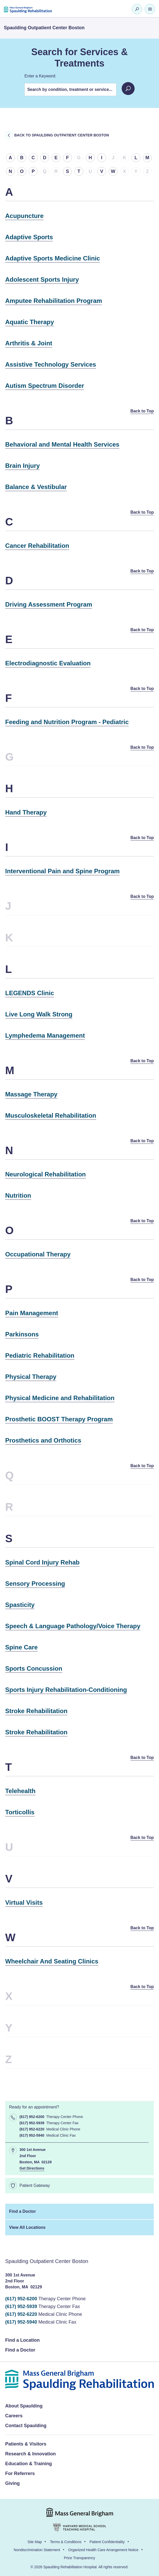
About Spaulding (24, 2405)
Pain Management (31, 1312)
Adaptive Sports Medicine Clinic (52, 258)
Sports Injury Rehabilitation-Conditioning (66, 1689)
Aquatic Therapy (29, 321)
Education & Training (28, 2463)
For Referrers (20, 2473)
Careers (14, 2415)
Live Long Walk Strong (38, 1014)
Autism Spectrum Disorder (44, 385)
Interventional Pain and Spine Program (62, 871)
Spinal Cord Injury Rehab (42, 1562)
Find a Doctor (22, 2211)
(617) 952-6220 (21, 2314)
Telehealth (20, 1790)
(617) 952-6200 (21, 2298)
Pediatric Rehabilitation (39, 1355)
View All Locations (27, 2227)
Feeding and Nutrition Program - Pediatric (67, 721)
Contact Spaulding (25, 2425)
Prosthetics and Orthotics (43, 1440)
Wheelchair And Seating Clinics (51, 1961)
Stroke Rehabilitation (36, 1710)
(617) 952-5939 (21, 2306)
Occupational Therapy (38, 1254)
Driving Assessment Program (48, 604)
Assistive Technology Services (50, 364)
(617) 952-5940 (21, 2322)
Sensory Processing (35, 1583)
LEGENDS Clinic (29, 992)
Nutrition (18, 1195)
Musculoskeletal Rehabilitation (50, 1115)
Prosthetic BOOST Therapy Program (59, 1419)
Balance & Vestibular (36, 486)
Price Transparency (79, 2558)
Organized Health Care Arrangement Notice (103, 2550)
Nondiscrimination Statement (37, 2550)
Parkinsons (22, 1334)
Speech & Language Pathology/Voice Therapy (72, 1625)
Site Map (34, 2542)
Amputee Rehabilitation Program (53, 300)
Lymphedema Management (45, 1035)
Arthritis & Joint (28, 343)
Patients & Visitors (25, 2444)
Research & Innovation (30, 2453)
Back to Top (142, 411)
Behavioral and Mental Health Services (62, 444)
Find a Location (22, 2340)
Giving (12, 2483)
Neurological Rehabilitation (45, 1174)
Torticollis (19, 1812)
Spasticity (19, 1604)
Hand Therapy (26, 812)
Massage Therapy (31, 1094)
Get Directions (31, 2168)
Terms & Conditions (65, 2542)
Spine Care (21, 1647)
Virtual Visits (24, 1902)
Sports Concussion (33, 1668)
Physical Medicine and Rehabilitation (59, 1397)
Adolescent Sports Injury (42, 279)
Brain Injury (22, 465)
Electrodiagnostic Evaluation (48, 663)
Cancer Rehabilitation (37, 545)
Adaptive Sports (29, 237)
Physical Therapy (30, 1376)
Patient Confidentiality (107, 2542)
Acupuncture (24, 215)
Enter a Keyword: (40, 76)
